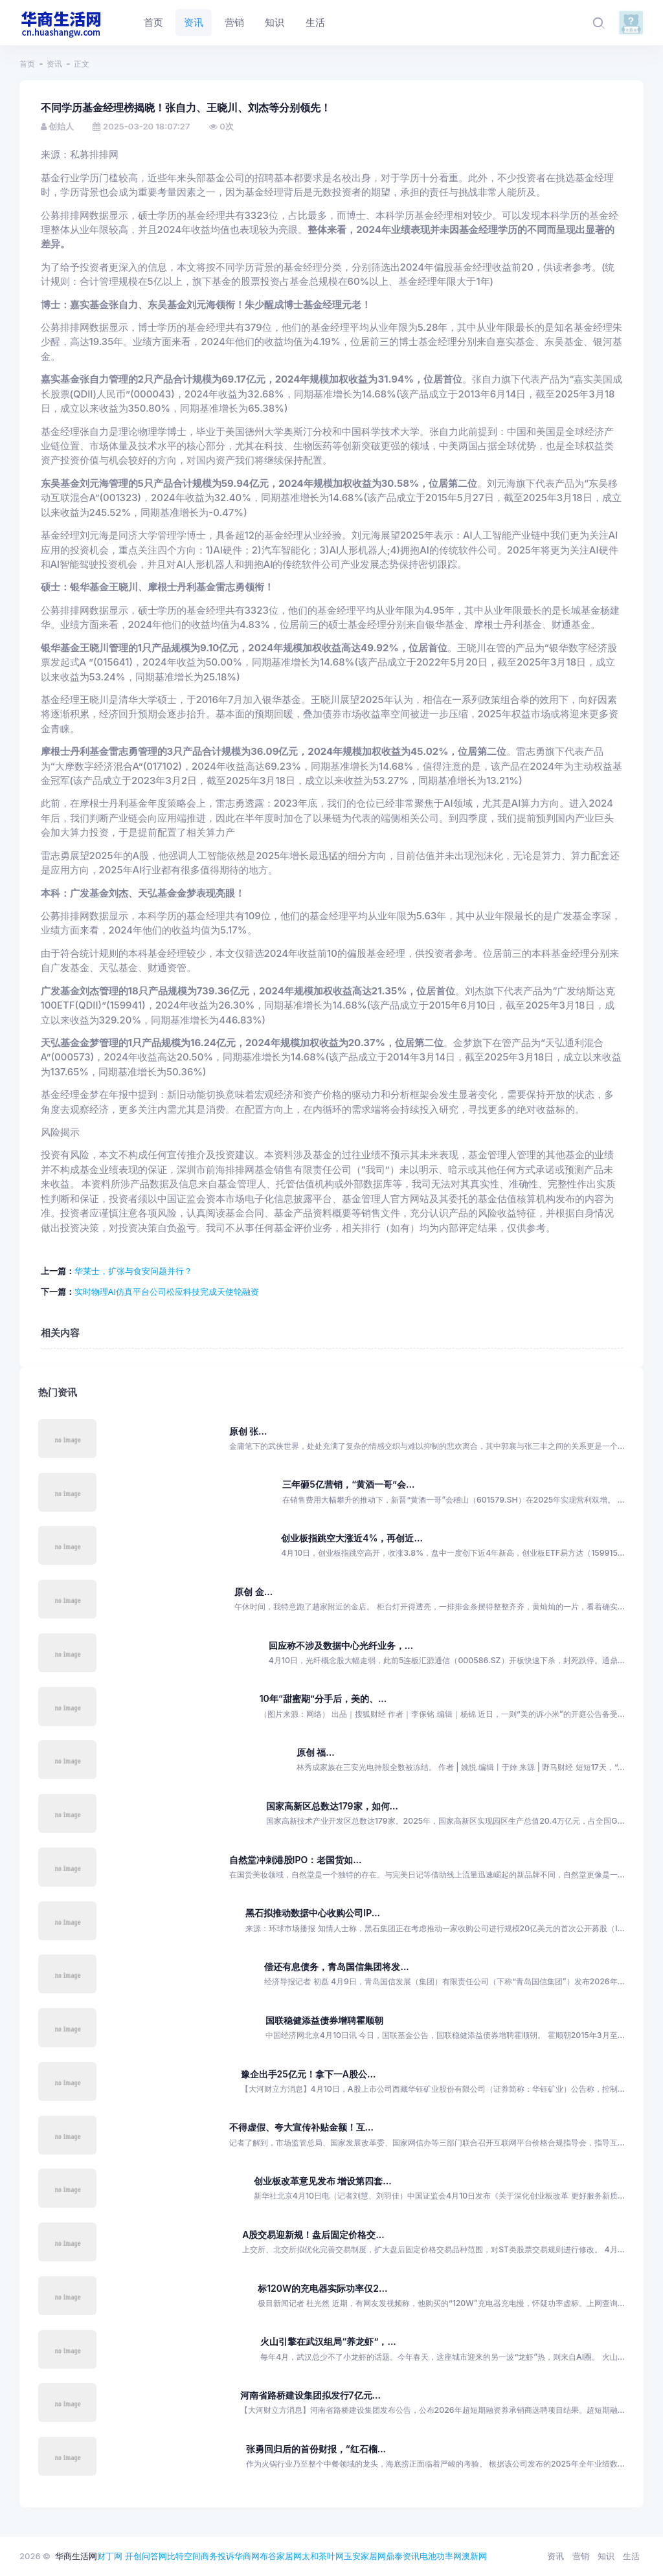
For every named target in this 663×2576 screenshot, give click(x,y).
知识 (606, 2556)
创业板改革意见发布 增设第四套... (323, 2180)
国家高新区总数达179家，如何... (332, 1805)
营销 (580, 2556)
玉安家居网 (365, 2556)
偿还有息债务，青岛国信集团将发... (336, 1966)
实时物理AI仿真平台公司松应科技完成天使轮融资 (166, 1291)
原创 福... (316, 1752)
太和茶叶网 (323, 2556)
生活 (631, 2556)
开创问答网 (146, 2556)
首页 (27, 64)
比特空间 (184, 2556)
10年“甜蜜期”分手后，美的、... (323, 1698)
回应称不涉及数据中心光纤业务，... (341, 1645)
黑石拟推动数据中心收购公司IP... (312, 1912)
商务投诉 (217, 2556)
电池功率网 (441, 2556)
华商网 (247, 2556)
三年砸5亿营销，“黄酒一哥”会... (348, 1484)
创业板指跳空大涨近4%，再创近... (352, 1537)
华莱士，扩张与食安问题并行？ (133, 1271)
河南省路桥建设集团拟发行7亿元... (310, 2395)
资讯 (54, 64)
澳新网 (474, 2556)
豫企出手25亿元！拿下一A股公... (308, 2073)
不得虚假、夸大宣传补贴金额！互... (301, 2127)
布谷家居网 (281, 2556)
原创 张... (248, 1431)
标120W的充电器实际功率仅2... (322, 2288)
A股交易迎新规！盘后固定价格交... (313, 2234)
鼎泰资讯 (403, 2556)
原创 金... (253, 1591)
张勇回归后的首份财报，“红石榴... (316, 2448)
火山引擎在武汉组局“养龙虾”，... (328, 2341)
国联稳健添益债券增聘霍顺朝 (324, 2020)
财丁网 (109, 2556)
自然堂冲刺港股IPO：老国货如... (295, 1859)
